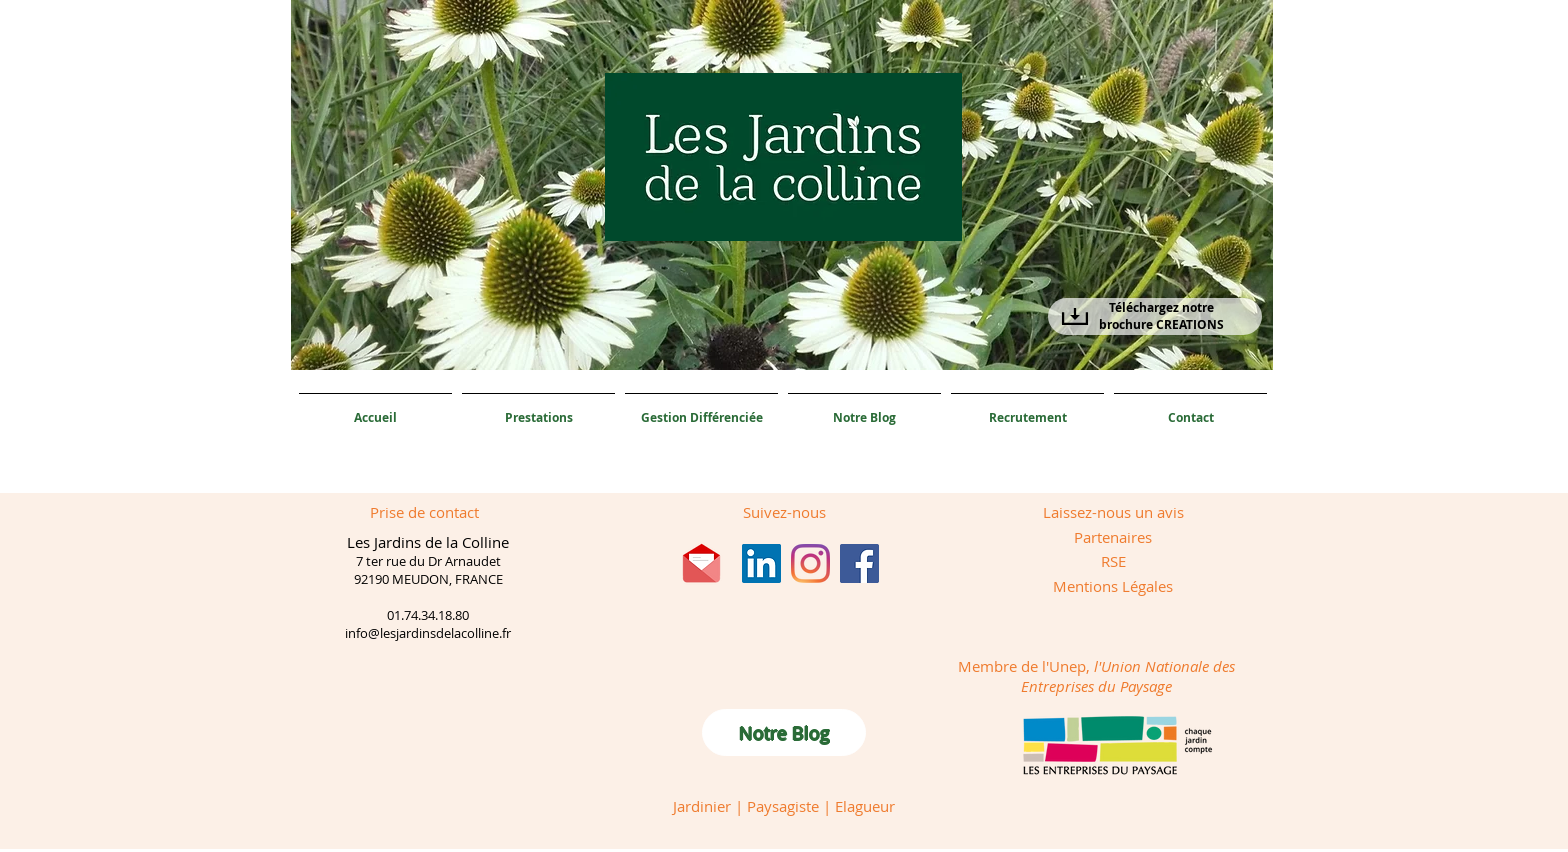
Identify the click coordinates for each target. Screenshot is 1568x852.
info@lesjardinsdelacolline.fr (428, 633)
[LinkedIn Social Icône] (761, 563)
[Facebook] (859, 563)
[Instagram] (810, 563)
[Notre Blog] (784, 732)
